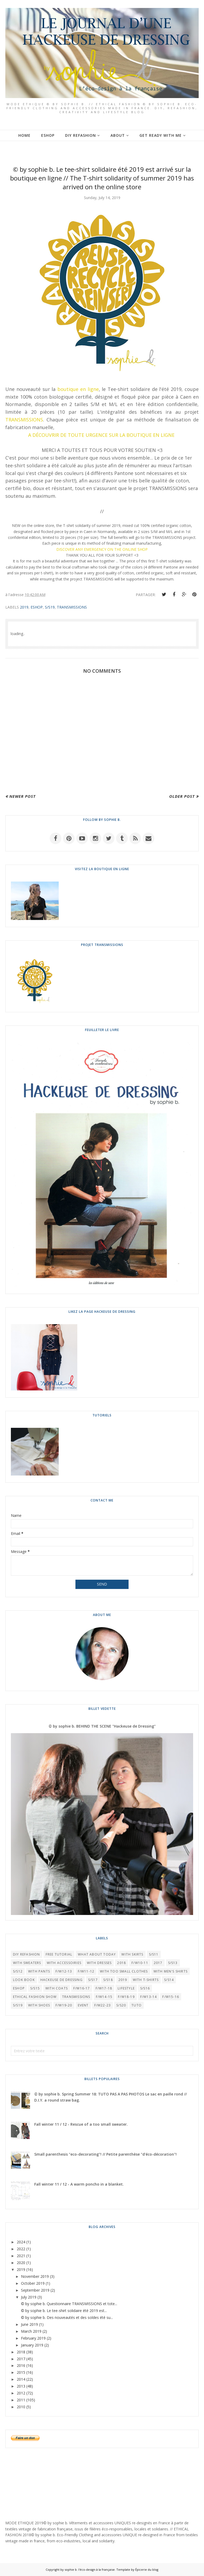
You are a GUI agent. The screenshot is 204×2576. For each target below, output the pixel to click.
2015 (21, 2372)
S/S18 (108, 1980)
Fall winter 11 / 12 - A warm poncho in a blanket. (79, 2184)
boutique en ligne (78, 389)
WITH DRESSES (99, 1963)
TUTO (136, 2005)
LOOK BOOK (24, 1980)
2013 (21, 2386)
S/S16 (145, 1988)
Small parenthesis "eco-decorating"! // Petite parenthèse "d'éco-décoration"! (105, 2154)
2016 (21, 2365)
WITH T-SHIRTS (146, 1980)
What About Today (97, 1954)
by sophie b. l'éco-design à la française (87, 2569)
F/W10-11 (139, 1963)
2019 (24, 607)
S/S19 (50, 607)
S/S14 (169, 1980)
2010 (21, 2406)
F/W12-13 (64, 1971)
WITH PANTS (39, 1971)
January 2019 (32, 2345)
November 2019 (35, 2276)
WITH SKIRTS (132, 1954)
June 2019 (29, 2324)
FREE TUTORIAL (59, 1954)
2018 (121, 1963)
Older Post (182, 796)
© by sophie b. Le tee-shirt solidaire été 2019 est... (64, 2310)
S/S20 (121, 2005)
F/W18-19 (126, 1996)
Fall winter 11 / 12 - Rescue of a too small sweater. (81, 2124)
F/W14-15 (104, 1996)
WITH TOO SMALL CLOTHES (124, 1971)
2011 (21, 2399)
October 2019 (33, 2283)
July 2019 (28, 2297)
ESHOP (37, 607)
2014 (21, 2379)
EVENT (83, 2005)
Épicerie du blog (146, 2569)
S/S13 (173, 1963)
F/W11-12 (86, 1971)
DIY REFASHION (26, 1954)
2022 (21, 2248)
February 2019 (33, 2338)
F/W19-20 (64, 2005)
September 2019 (35, 2290)
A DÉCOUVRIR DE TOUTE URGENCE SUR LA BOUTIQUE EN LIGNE (102, 435)
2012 (21, 2393)
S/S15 (35, 1988)
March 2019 (31, 2331)
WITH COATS (56, 1988)
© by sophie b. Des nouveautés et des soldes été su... (67, 2317)
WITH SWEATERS (27, 1963)
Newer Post (22, 796)
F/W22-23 (102, 2005)
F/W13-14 (148, 1996)
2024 (21, 2241)
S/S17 (93, 1980)
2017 (158, 1963)
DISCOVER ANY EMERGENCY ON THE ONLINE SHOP (102, 549)
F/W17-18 (104, 1988)
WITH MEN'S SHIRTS (171, 1971)
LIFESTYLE (126, 1988)
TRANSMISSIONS (24, 419)
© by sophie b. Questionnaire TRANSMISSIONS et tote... (69, 2303)
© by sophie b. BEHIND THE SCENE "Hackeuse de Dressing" (102, 1726)
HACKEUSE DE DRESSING (61, 1980)
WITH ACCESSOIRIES (64, 1963)
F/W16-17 (81, 1988)
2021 (21, 2255)
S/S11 (154, 1954)
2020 (21, 2262)
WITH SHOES (39, 2005)
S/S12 (18, 1971)
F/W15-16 (170, 1996)
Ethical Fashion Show (35, 1996)
